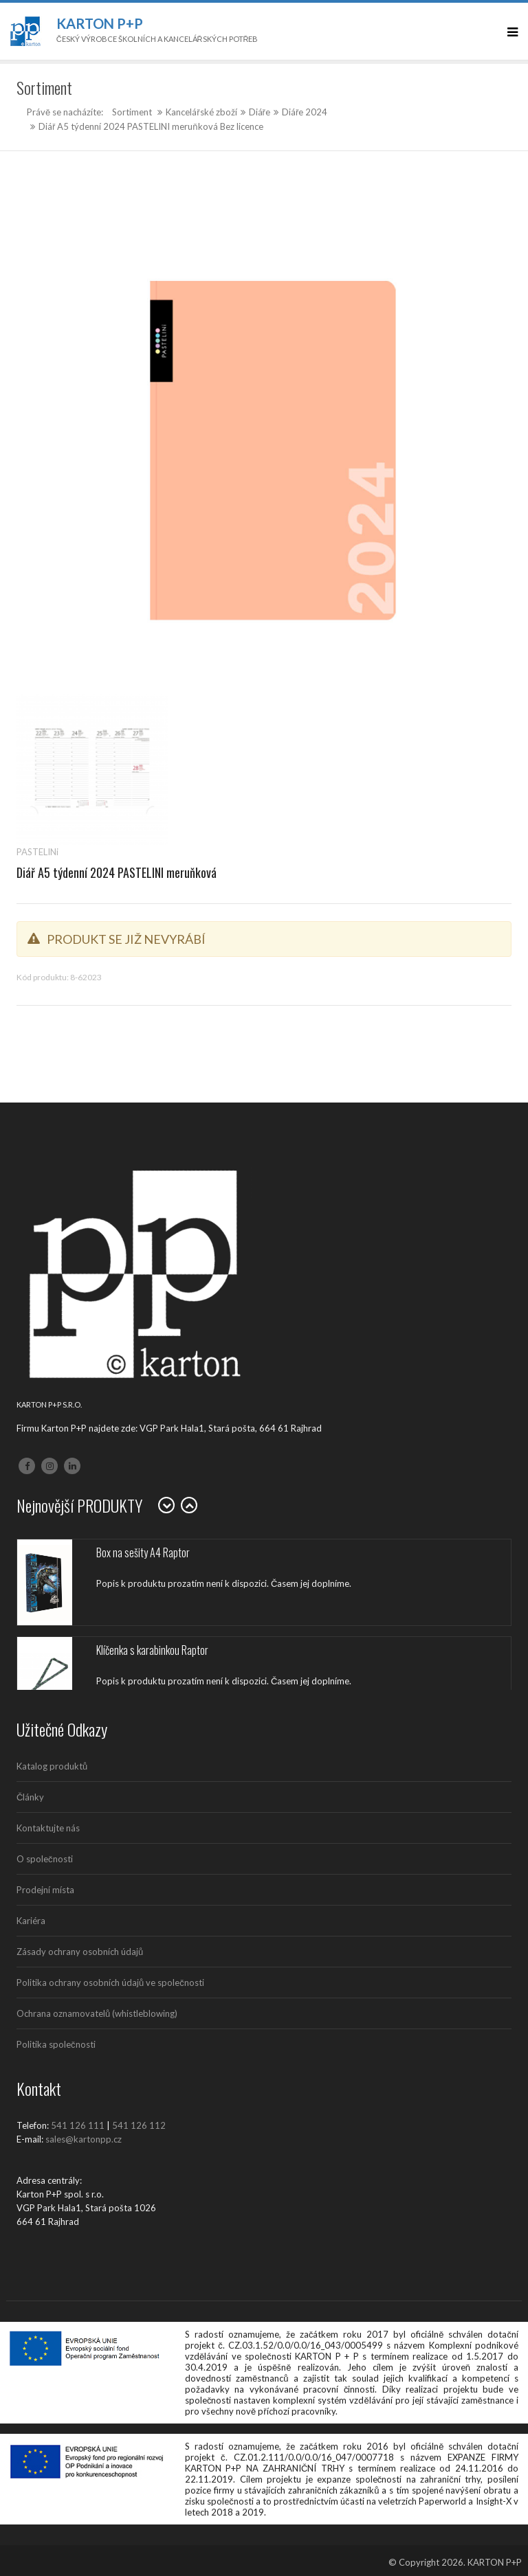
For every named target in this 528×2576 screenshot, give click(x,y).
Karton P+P (99, 23)
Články (30, 1797)
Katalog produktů (51, 1766)
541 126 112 (139, 2125)
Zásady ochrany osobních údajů (79, 1951)
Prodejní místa (45, 1889)
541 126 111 (77, 2125)
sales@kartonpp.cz (83, 2139)
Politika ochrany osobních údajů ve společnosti (110, 1982)
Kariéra (30, 1920)
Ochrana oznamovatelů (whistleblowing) (96, 2013)
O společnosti (44, 1858)
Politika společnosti (56, 2044)
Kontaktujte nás (48, 1827)
